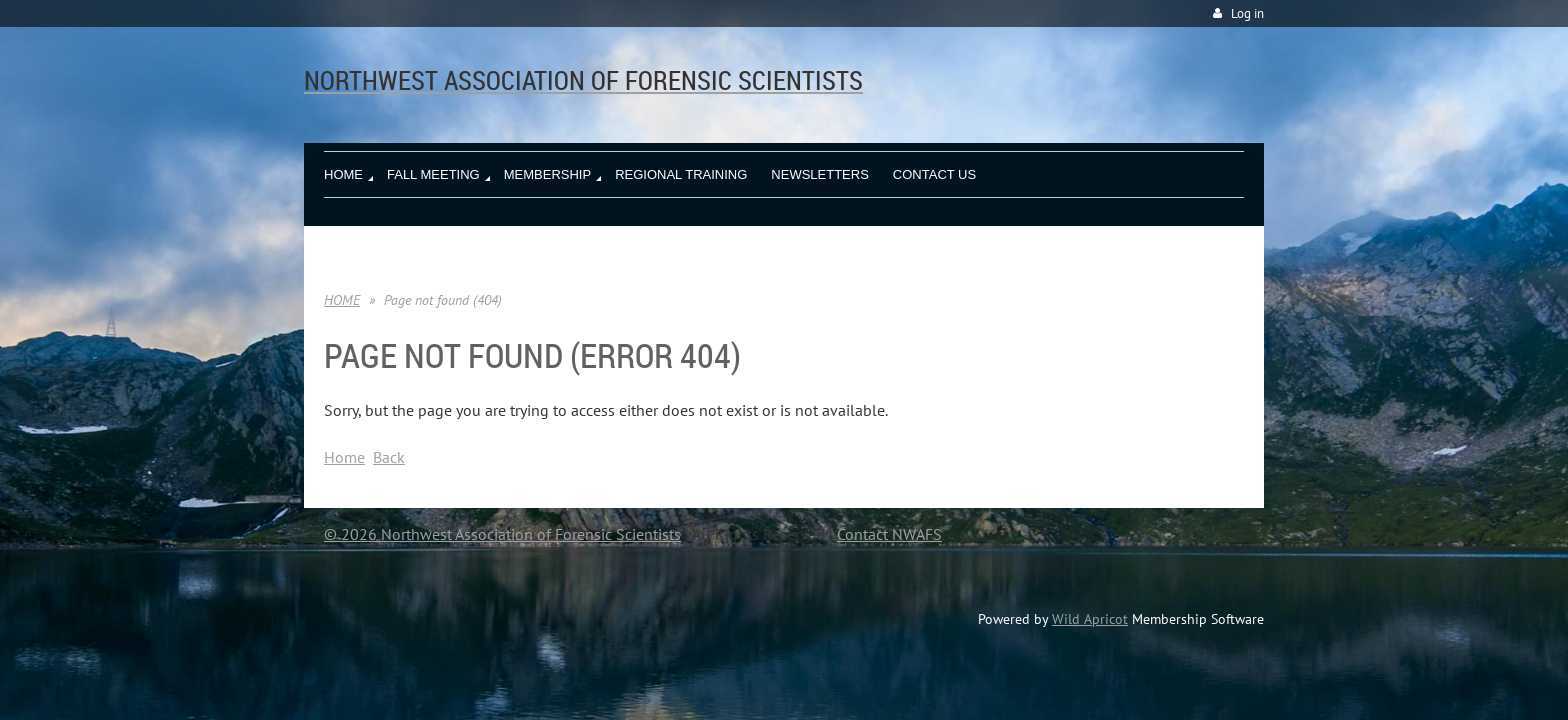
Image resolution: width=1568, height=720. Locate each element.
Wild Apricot (1090, 619)
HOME (342, 300)
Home (344, 457)
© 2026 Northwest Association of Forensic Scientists (502, 534)
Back (389, 457)
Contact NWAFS (889, 534)
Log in (1247, 13)
